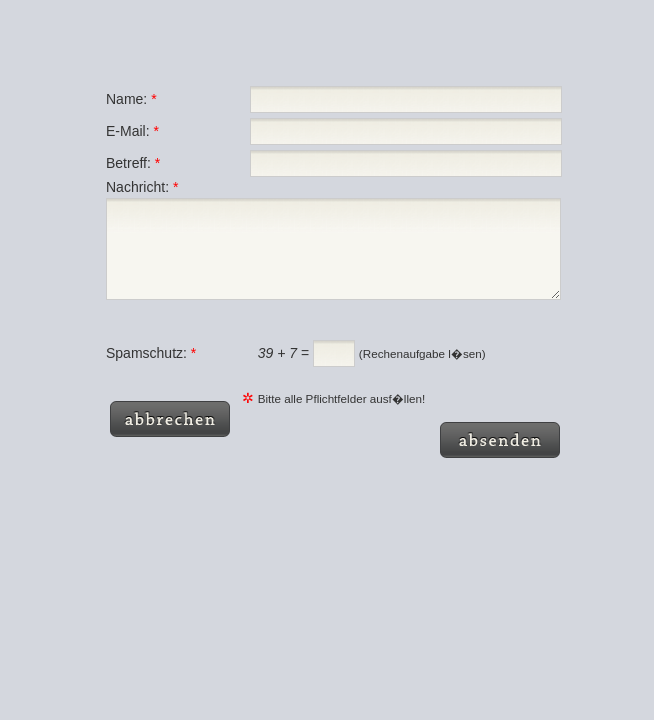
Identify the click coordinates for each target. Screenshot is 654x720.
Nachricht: (142, 187)
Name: (131, 99)
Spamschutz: (151, 371)
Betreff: (133, 163)
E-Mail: (132, 131)
